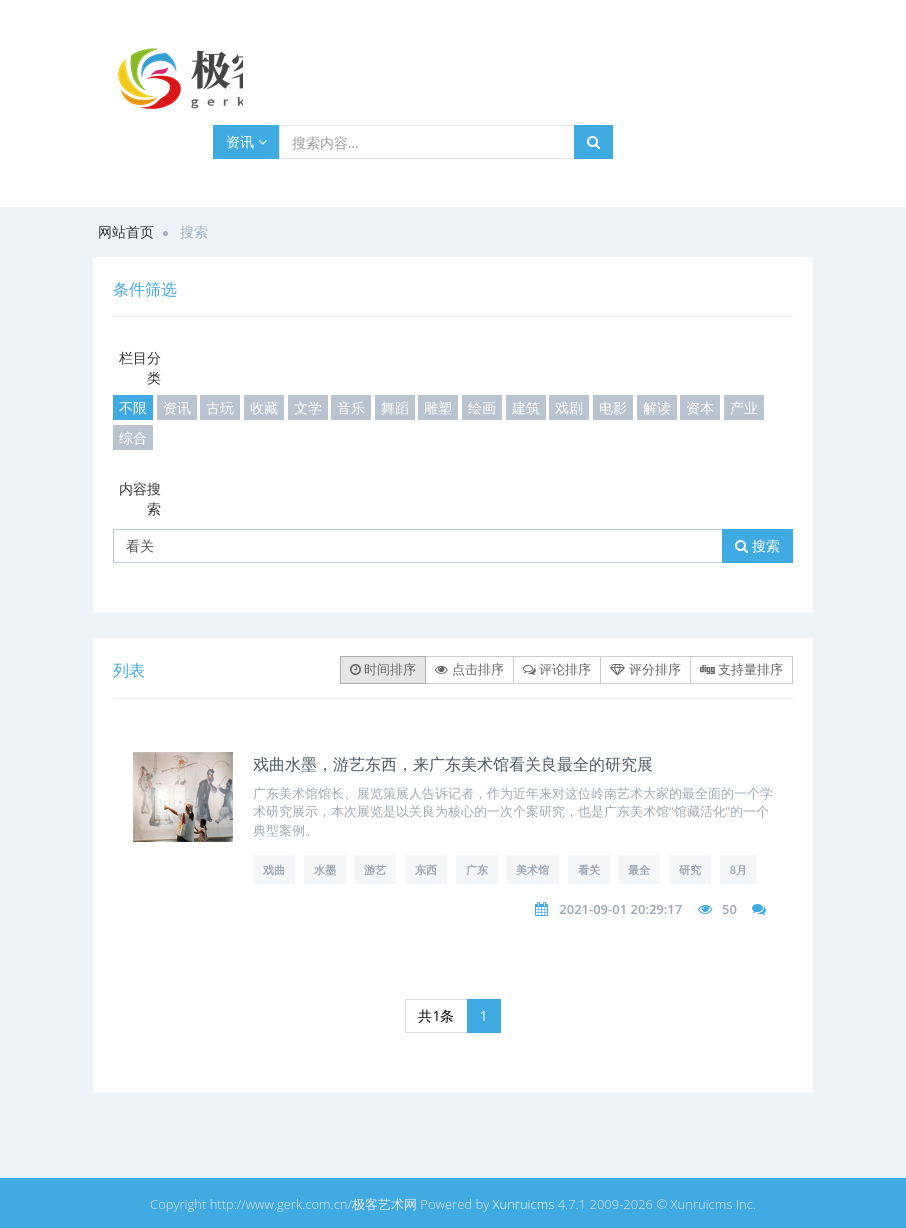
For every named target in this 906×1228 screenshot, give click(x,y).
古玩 (220, 407)
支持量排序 (741, 669)
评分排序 (645, 669)
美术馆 (532, 869)
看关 (589, 869)
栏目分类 (140, 367)
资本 (700, 407)
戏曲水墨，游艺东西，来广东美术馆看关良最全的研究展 (453, 764)
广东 (477, 869)
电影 (613, 407)
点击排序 (469, 669)
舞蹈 (395, 407)
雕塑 (438, 407)
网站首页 (126, 231)
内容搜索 (140, 498)
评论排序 (557, 669)
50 (729, 909)
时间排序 (383, 669)
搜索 (757, 545)
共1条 (436, 1015)
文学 (308, 407)
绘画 (482, 407)
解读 (657, 407)
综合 (133, 437)
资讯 (246, 141)
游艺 (375, 869)
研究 (690, 869)
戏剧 (569, 407)
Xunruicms (524, 1204)
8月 (738, 869)
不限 (133, 407)
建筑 (526, 407)
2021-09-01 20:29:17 (620, 909)
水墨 (325, 869)
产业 (744, 407)
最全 (639, 869)
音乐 (351, 407)
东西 (426, 869)
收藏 (264, 407)
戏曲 (274, 869)
